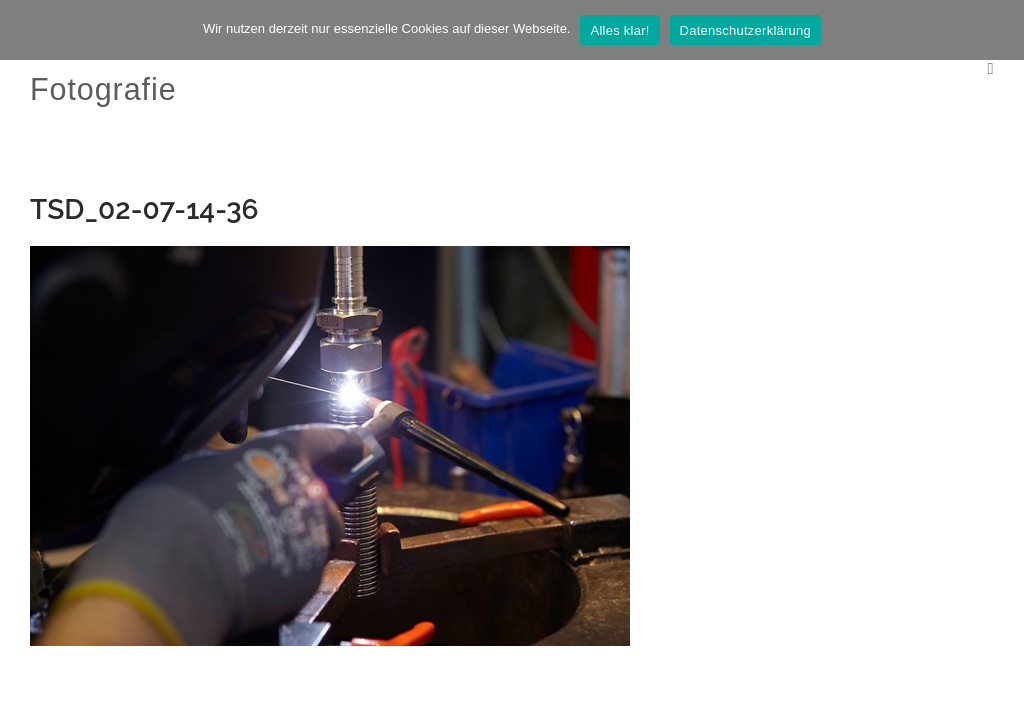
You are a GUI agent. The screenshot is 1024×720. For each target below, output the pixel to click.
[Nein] (999, 30)
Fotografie (103, 89)
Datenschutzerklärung (745, 30)
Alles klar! (619, 30)
